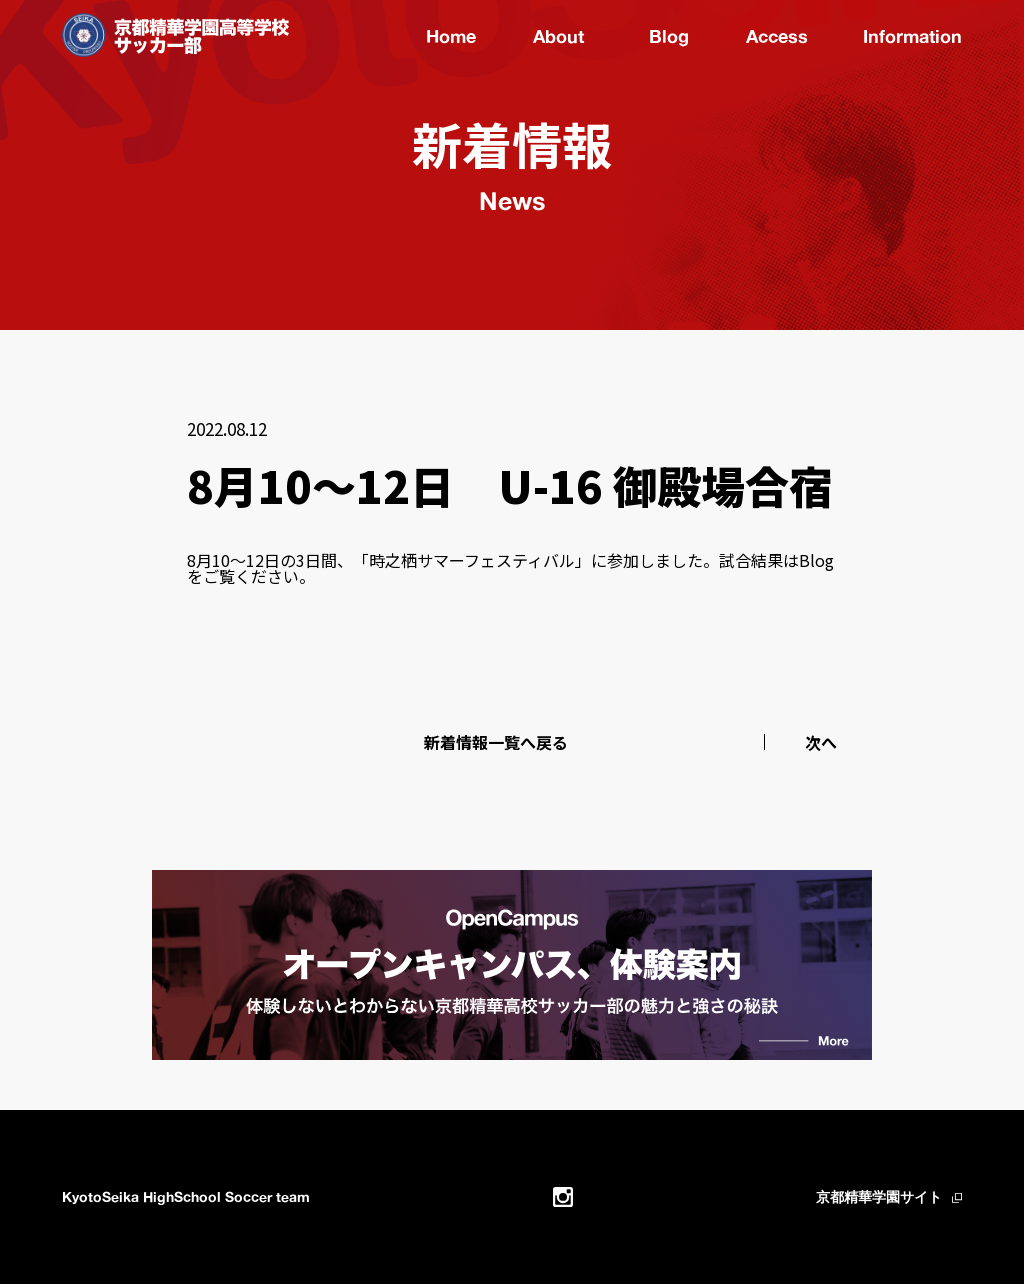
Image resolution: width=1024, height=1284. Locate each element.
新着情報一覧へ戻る (496, 742)
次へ (821, 742)
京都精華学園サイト (879, 1196)
